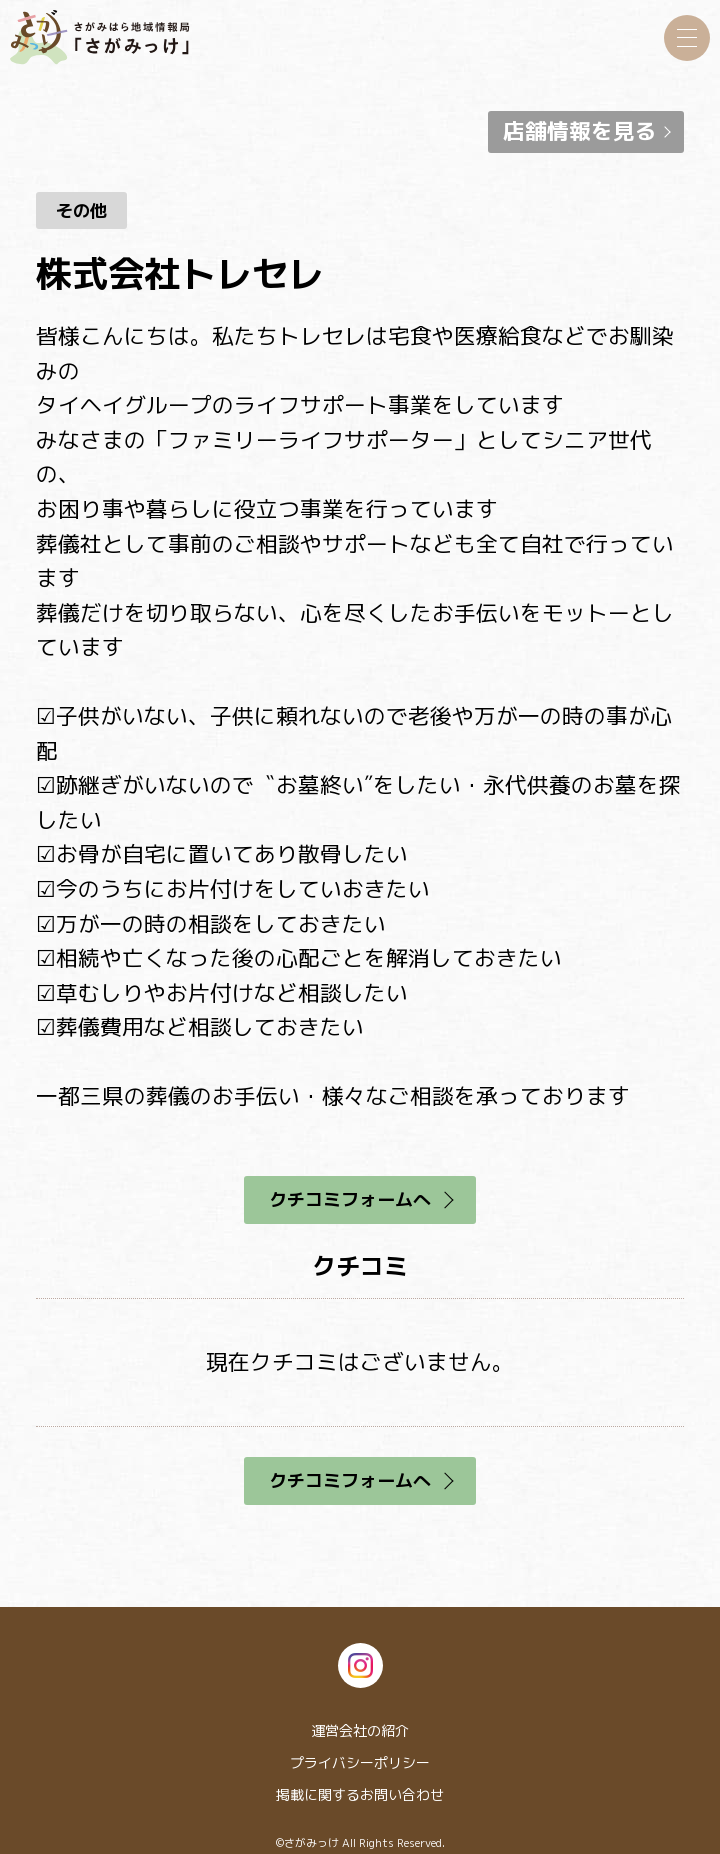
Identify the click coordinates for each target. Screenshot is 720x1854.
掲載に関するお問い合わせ (360, 1794)
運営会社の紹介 (360, 1730)
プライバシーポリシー (360, 1762)
